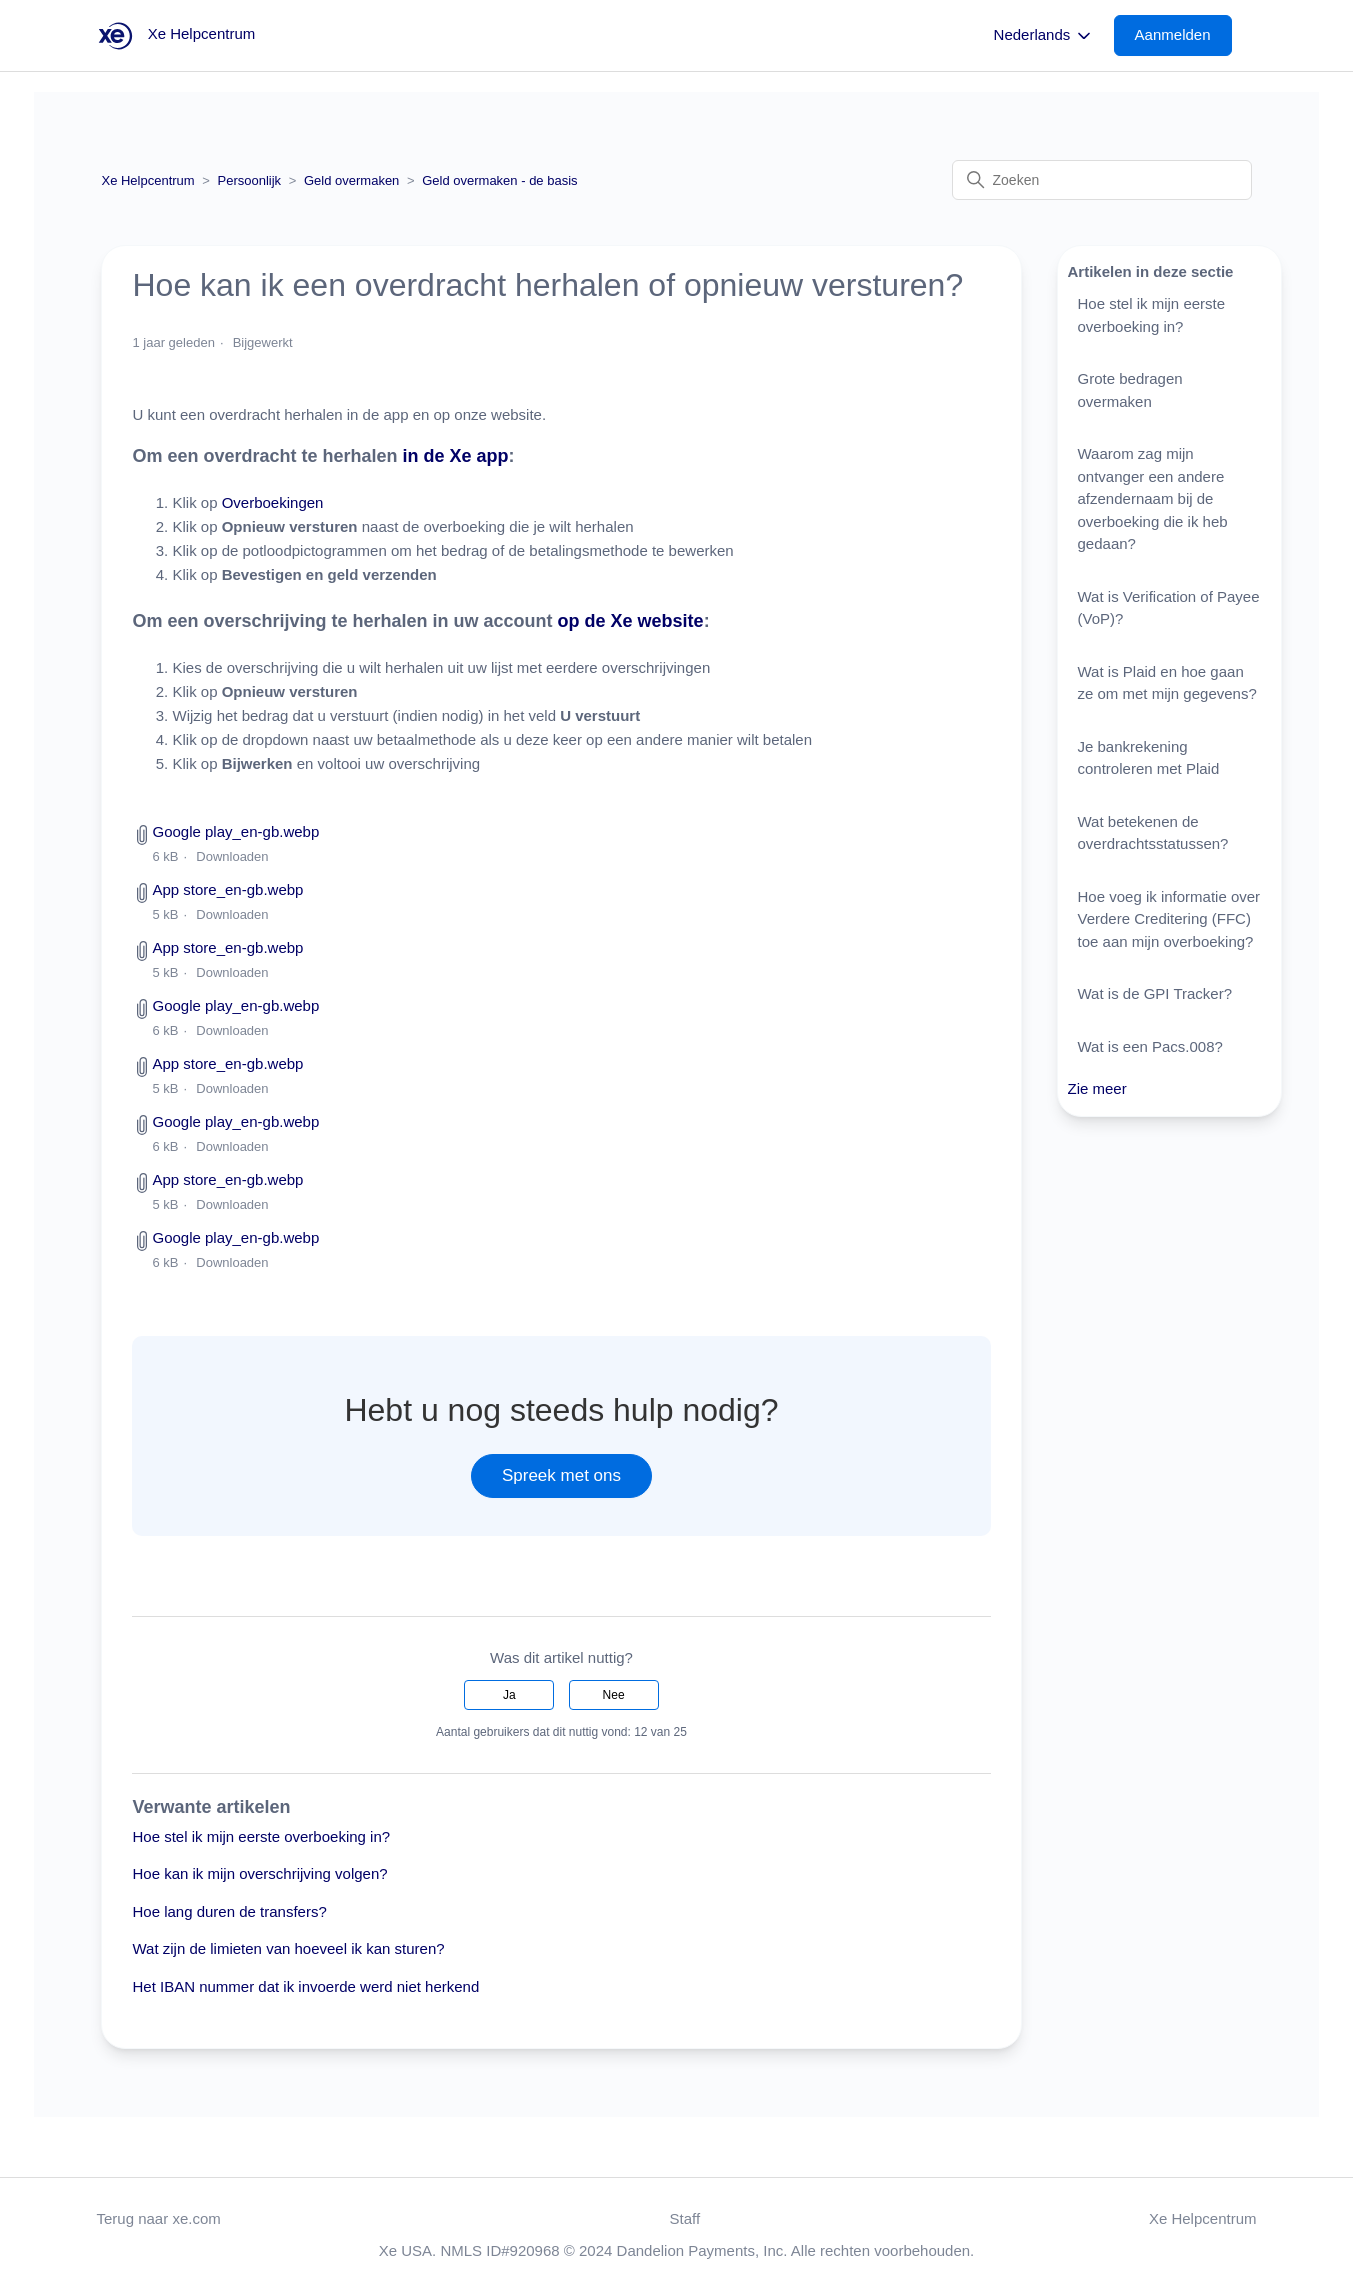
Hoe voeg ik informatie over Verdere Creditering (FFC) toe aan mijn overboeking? (1169, 919)
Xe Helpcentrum (147, 180)
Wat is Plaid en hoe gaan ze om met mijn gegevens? (1167, 683)
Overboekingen (273, 502)
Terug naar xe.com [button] (159, 2218)
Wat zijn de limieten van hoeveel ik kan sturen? (288, 1948)
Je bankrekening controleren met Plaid (1149, 758)
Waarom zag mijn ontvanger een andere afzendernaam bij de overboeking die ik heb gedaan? (1153, 498)
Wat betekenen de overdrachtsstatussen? (1153, 833)
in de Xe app (456, 456)
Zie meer (1097, 1088)
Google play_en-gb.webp (235, 831)
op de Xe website (631, 621)
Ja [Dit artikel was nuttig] (509, 1695)
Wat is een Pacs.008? (1150, 1046)
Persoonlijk (250, 180)
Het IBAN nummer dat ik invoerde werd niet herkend (305, 1986)
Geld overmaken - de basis (499, 180)
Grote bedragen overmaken (1130, 390)
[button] (1183, 35)
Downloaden (232, 856)
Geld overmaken (351, 180)
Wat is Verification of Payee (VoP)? (1169, 608)
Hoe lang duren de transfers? (229, 1911)
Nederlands (1044, 36)
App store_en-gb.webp (227, 889)
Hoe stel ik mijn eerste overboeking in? (261, 1836)
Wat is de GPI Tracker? (1155, 993)
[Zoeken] (1102, 180)
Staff (685, 2218)
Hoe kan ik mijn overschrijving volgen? (259, 1873)
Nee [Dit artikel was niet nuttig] (614, 1695)
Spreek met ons (561, 1475)
